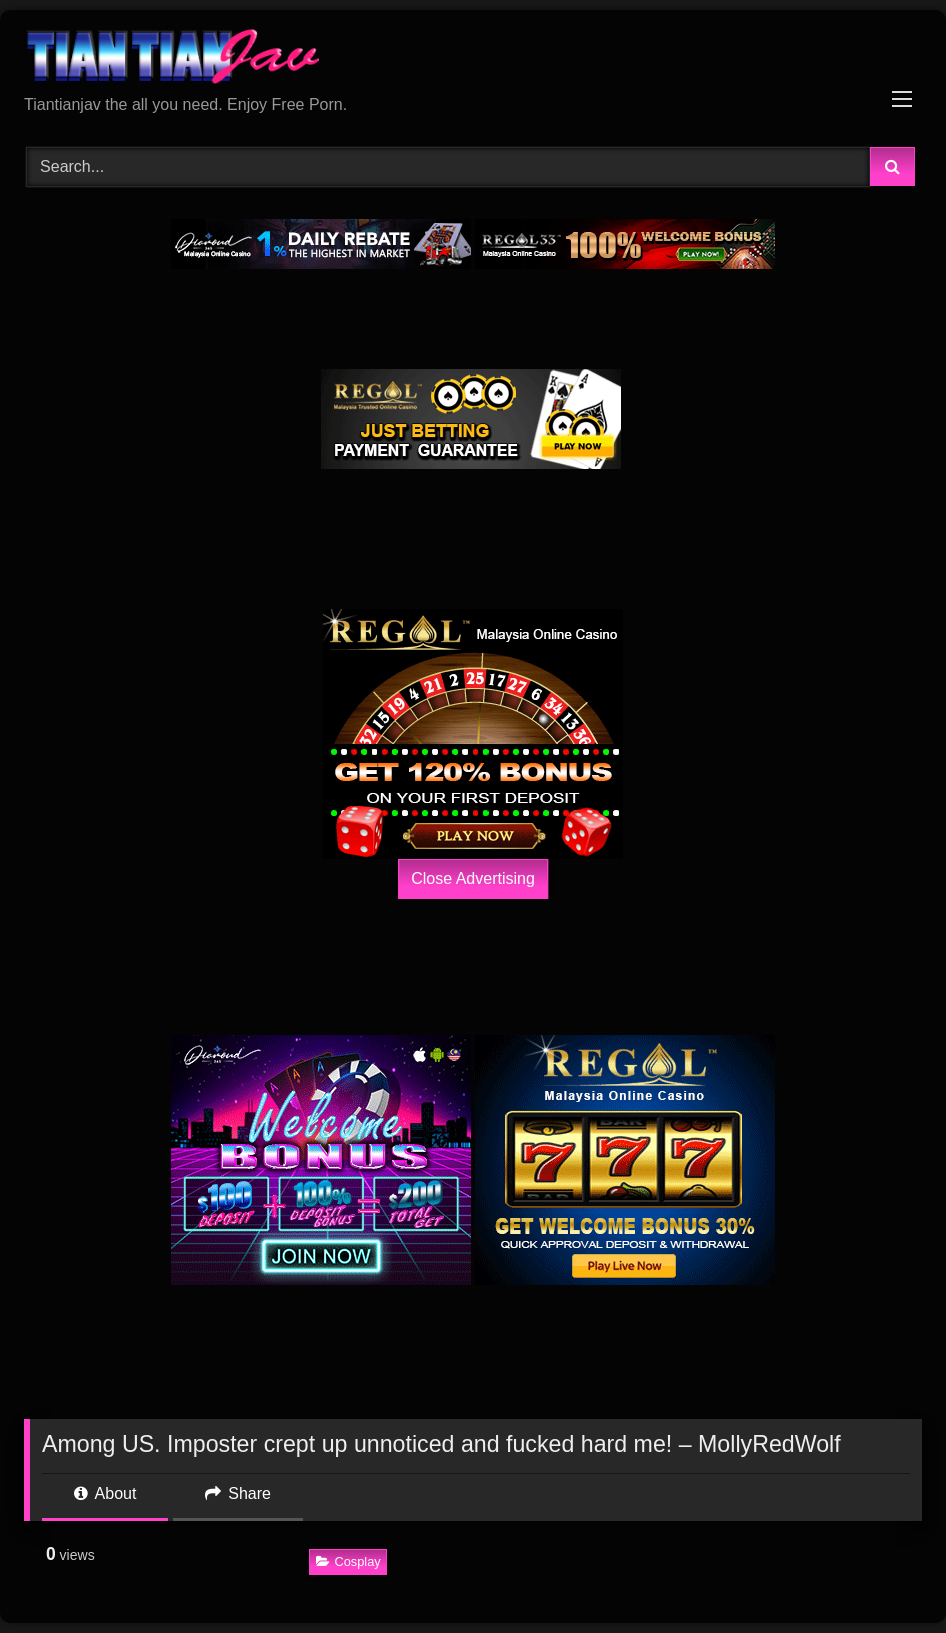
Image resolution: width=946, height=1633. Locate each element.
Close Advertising (473, 878)
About (105, 1493)
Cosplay (348, 1561)
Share (238, 1493)
